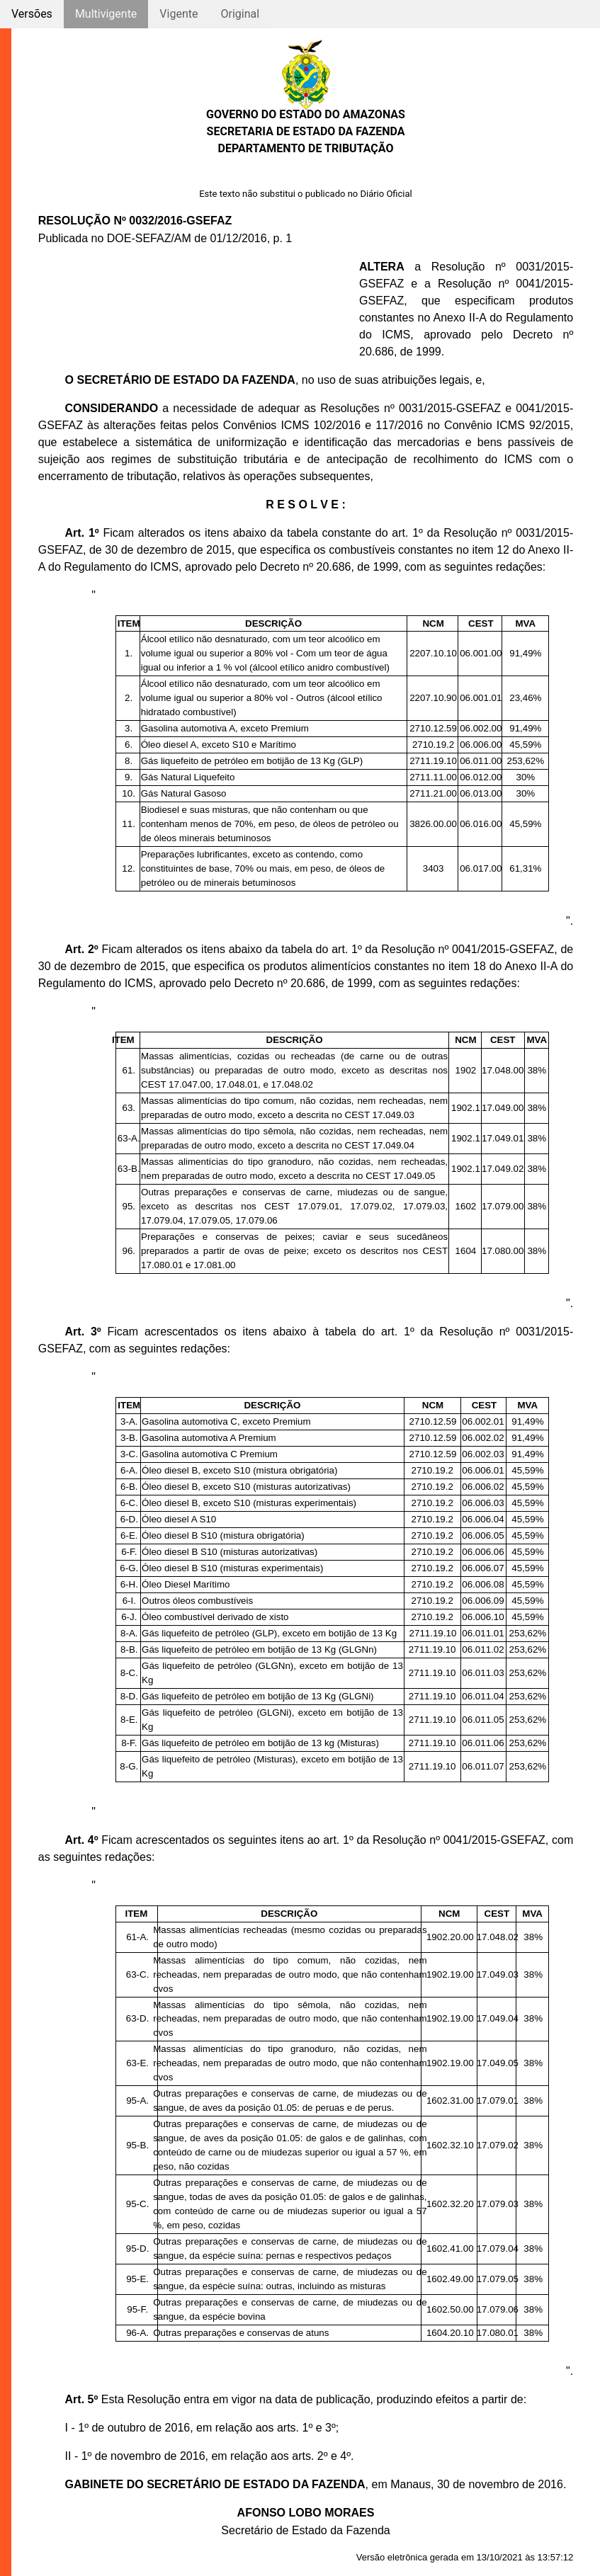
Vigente (178, 14)
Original (239, 14)
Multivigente (106, 14)
